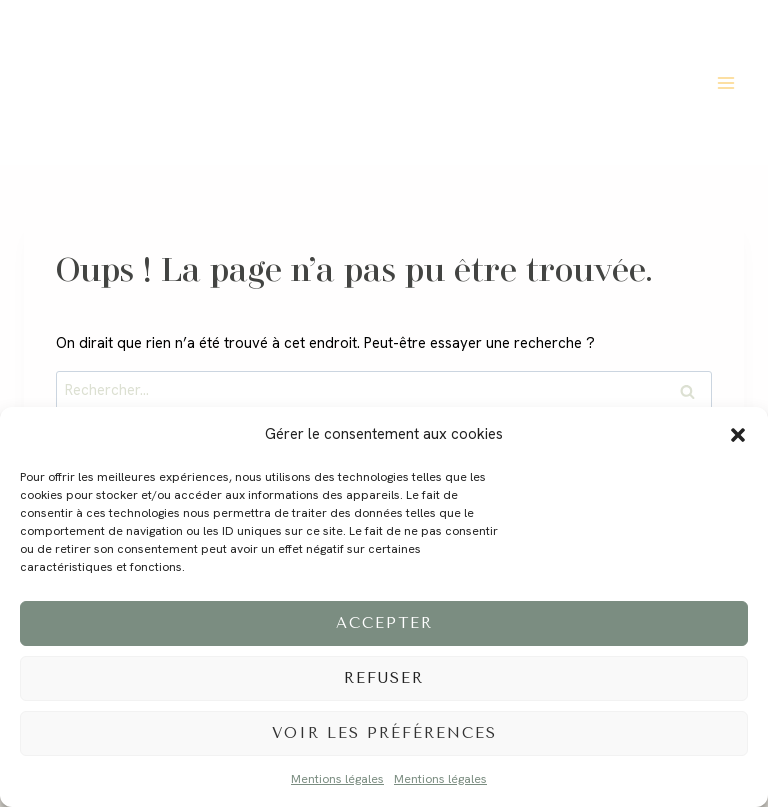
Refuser (384, 678)
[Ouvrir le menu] (725, 82)
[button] (738, 435)
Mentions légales (337, 779)
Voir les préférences (384, 733)
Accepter (384, 623)
